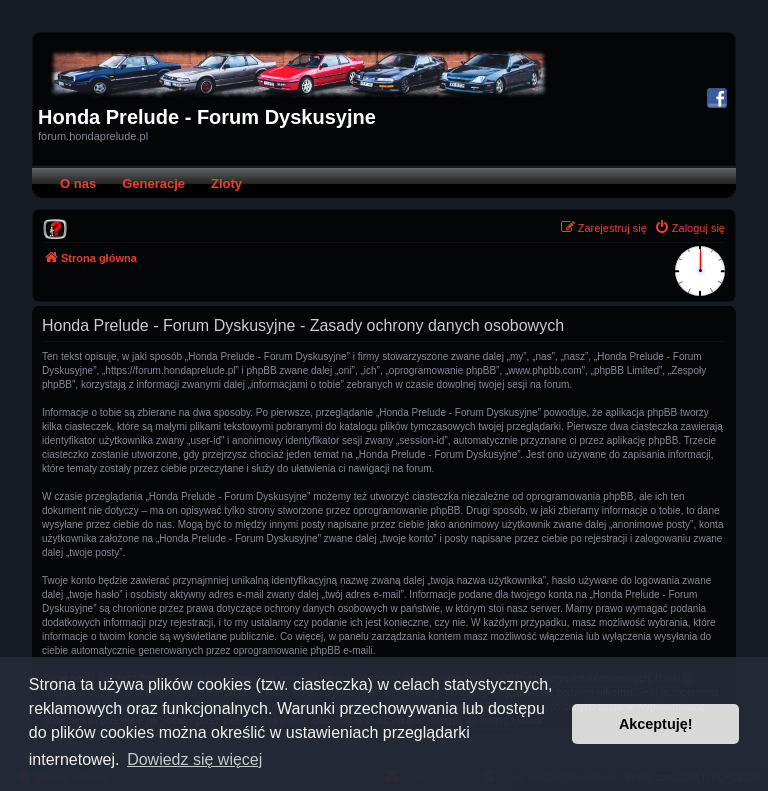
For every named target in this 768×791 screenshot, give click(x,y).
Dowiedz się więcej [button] (194, 759)
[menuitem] (55, 228)
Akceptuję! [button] (656, 724)
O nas (78, 183)
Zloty (226, 183)
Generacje (153, 183)
